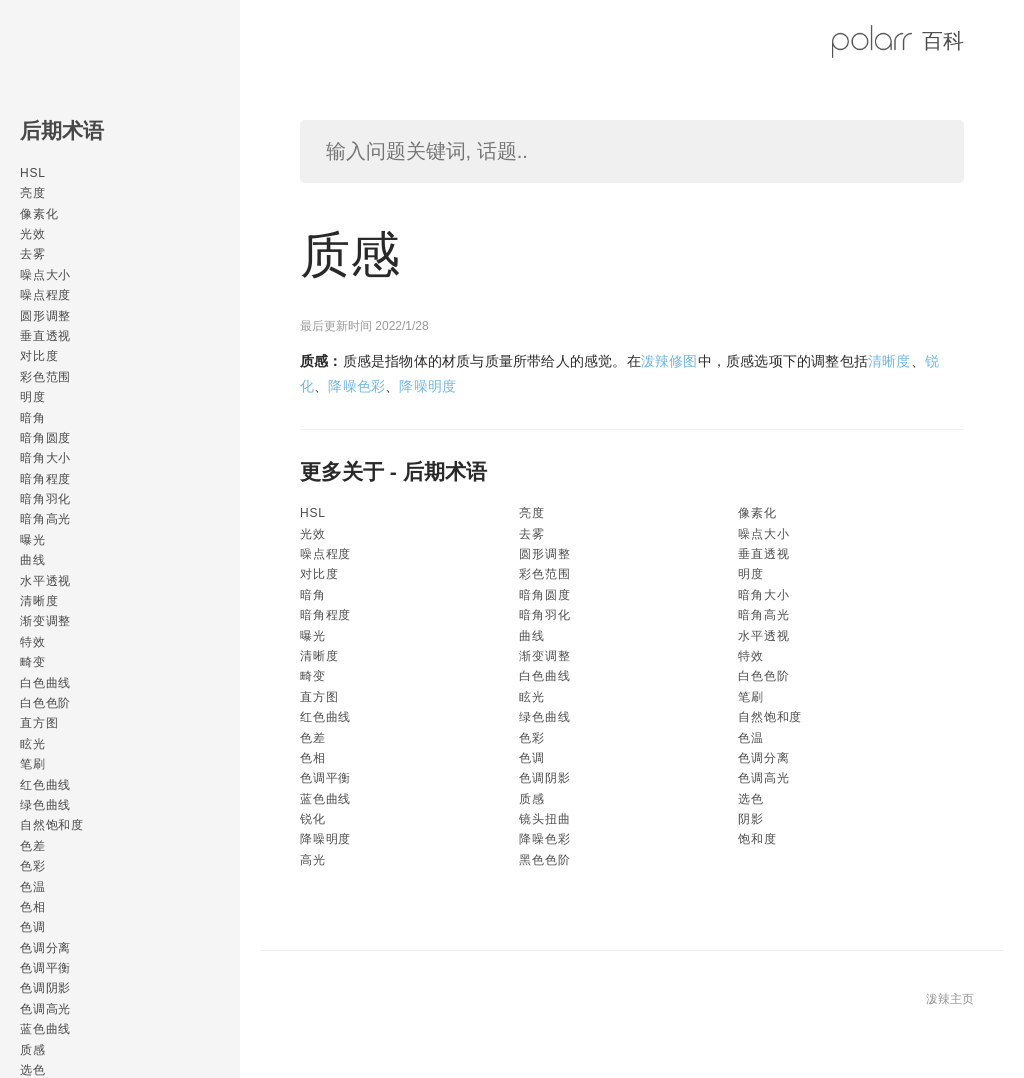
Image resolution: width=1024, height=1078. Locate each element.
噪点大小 (45, 275)
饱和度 (757, 839)
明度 (33, 397)
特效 (33, 642)
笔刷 (33, 764)
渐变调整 (45, 621)
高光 (313, 860)
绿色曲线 (45, 805)
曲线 (33, 560)
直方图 (39, 723)
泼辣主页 (950, 999)
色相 (33, 907)
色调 (33, 927)
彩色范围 (45, 377)
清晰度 (39, 601)
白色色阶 (45, 703)
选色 (751, 799)
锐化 (313, 819)
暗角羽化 (45, 499)
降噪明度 (427, 386)
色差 (33, 846)
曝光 (33, 540)
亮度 (33, 193)
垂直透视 (45, 336)
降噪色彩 (356, 386)
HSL (33, 173)
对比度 (39, 356)
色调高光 (45, 1009)
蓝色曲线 (45, 1029)
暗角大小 (45, 458)
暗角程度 (45, 479)
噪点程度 (45, 295)
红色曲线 (45, 785)
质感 (33, 1050)
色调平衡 (45, 968)
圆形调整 (45, 316)
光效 (33, 234)
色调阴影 (45, 988)
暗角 (33, 418)
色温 (33, 887)
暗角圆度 (45, 438)
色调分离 (45, 948)
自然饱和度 (52, 825)
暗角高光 (45, 519)
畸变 (33, 662)
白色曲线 (45, 683)
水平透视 (45, 581)
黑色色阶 (544, 860)
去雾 (33, 254)
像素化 (39, 214)
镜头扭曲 (544, 819)
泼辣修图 (669, 361)
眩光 (33, 744)
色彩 (33, 866)
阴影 (751, 819)
